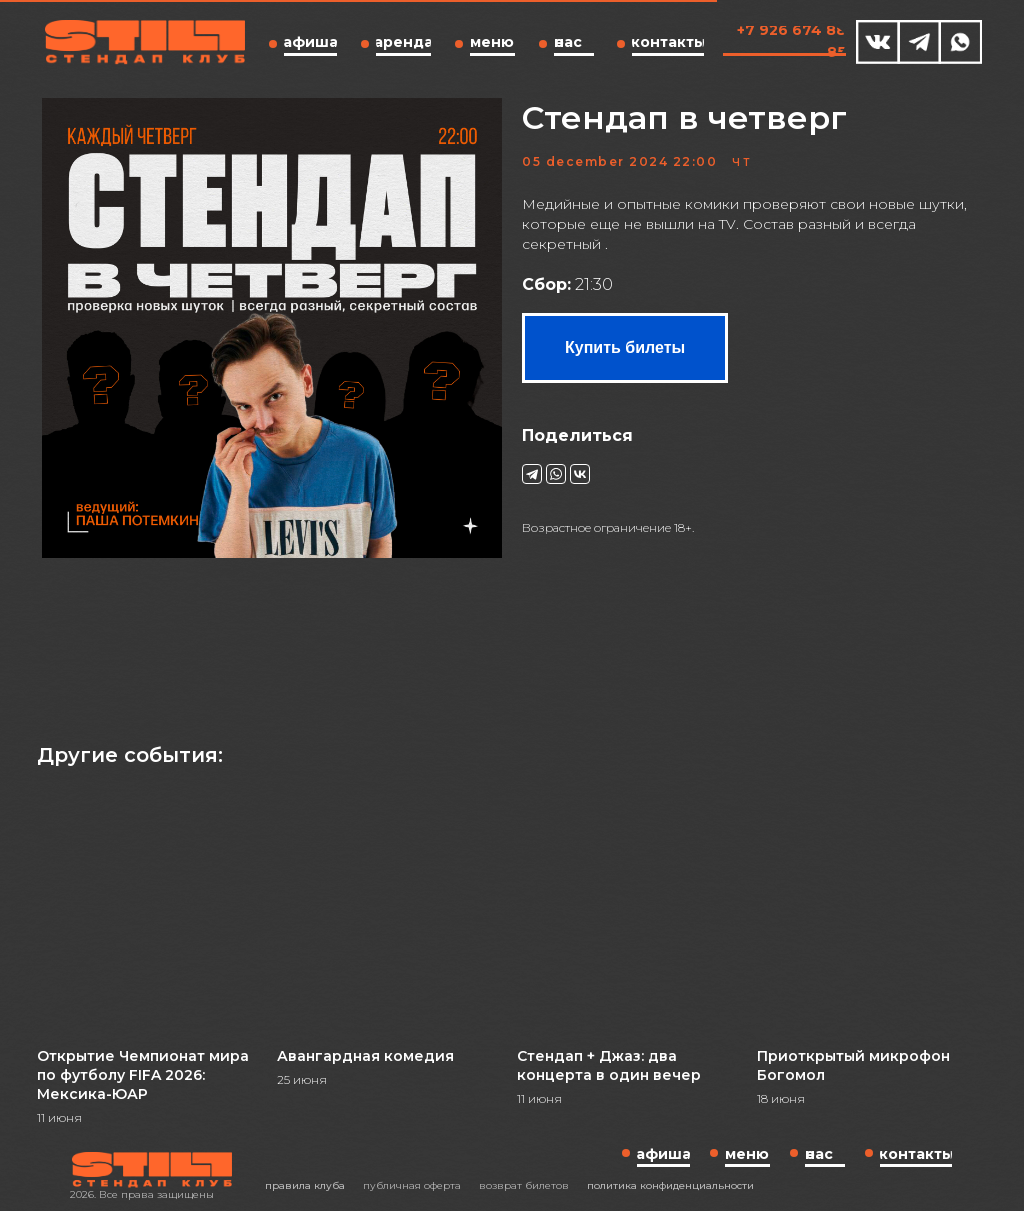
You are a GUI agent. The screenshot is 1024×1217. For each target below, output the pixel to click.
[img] (878, 42)
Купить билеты (625, 353)
